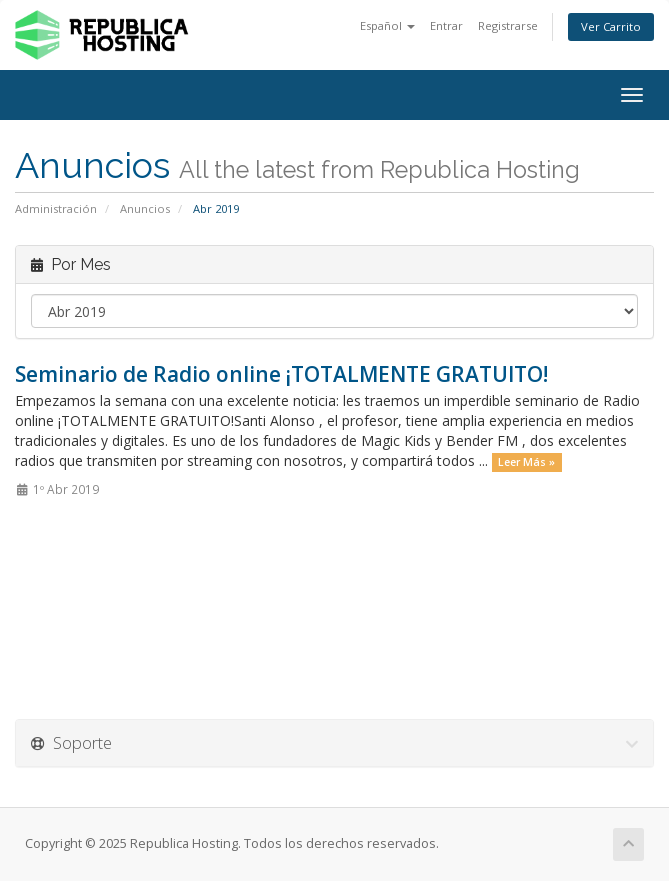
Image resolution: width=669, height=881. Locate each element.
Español (387, 25)
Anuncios (145, 208)
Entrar (446, 25)
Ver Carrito (611, 26)
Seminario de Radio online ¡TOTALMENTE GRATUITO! (281, 374)
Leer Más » (526, 462)
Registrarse (508, 25)
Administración (56, 208)
